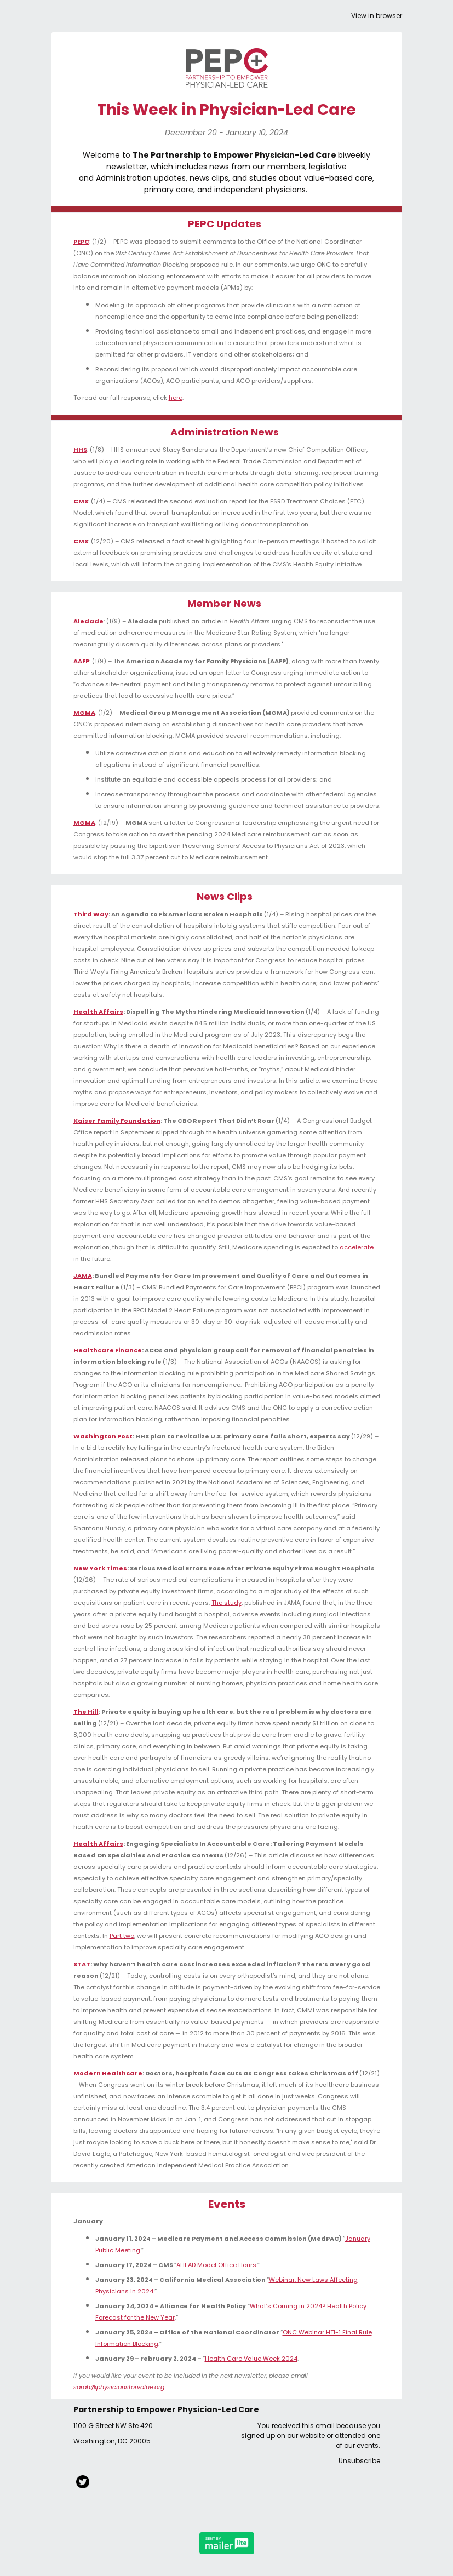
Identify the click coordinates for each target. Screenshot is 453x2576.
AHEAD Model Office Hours (216, 2265)
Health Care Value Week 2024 (251, 2358)
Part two (122, 1935)
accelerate (357, 1247)
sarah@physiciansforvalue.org (118, 2387)
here (175, 397)
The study (226, 1602)
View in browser (376, 15)
